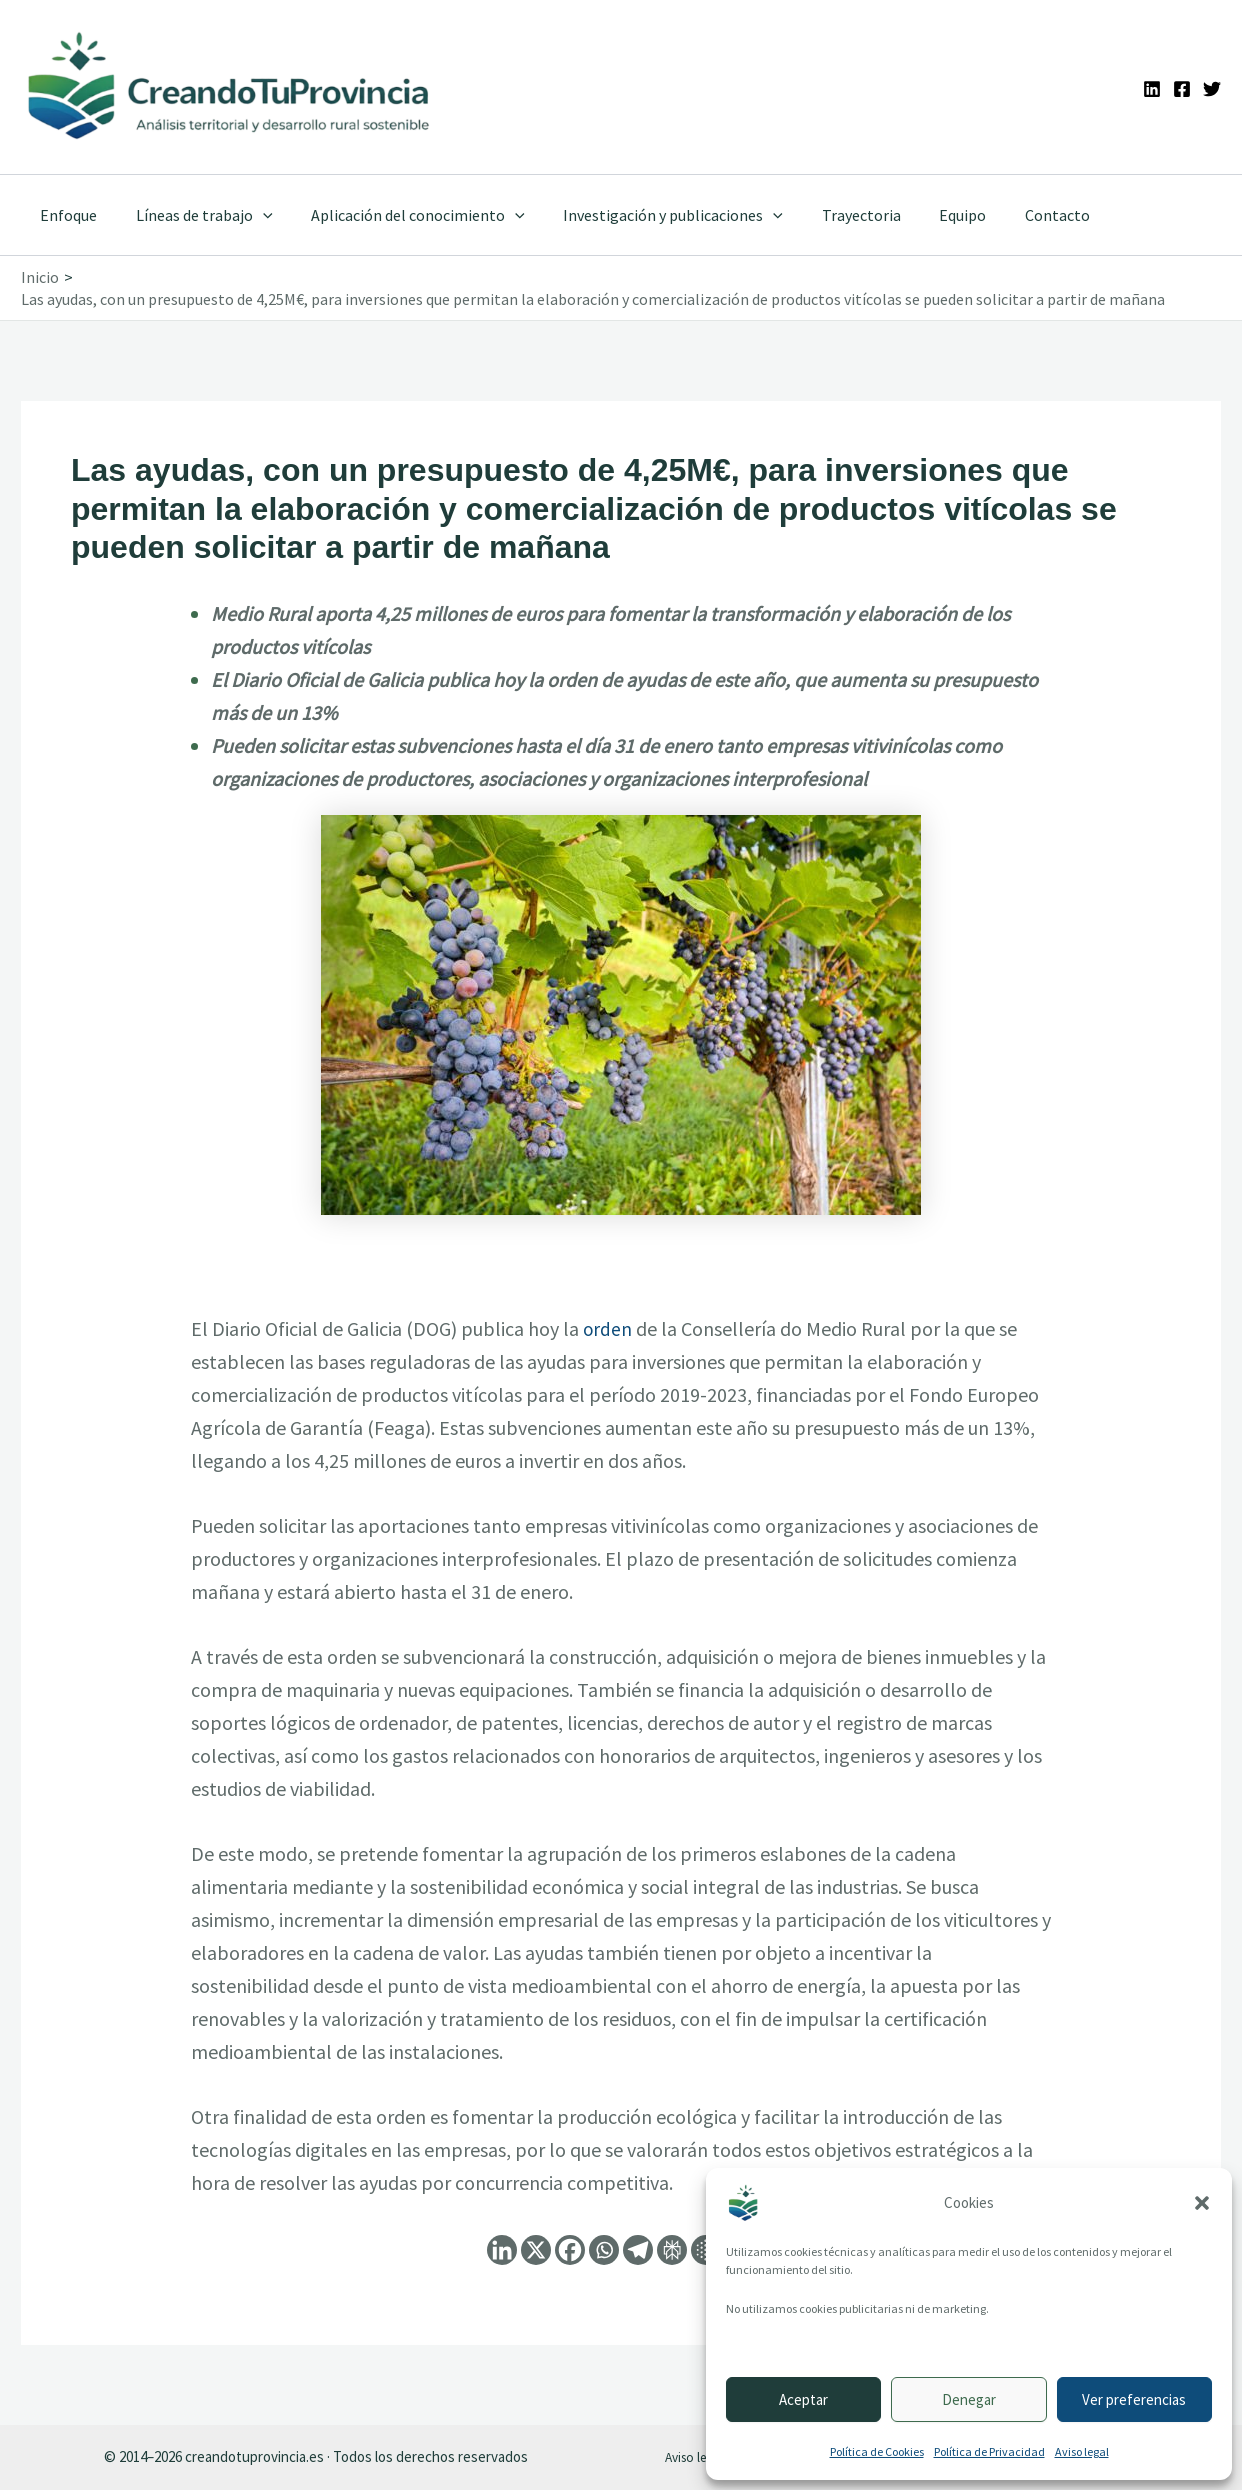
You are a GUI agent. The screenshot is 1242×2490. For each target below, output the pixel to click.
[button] (1202, 2203)
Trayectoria (831, 215)
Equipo (926, 215)
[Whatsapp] (604, 2250)
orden (608, 1328)
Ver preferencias (1134, 2399)
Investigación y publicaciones (650, 215)
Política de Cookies (877, 2451)
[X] (536, 2250)
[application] (253, 215)
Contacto (1014, 215)
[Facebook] (1182, 89)
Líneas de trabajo (194, 215)
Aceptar (803, 2399)
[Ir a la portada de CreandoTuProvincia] (230, 87)
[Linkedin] (1152, 89)
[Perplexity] (672, 2250)
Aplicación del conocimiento (402, 215)
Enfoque (65, 215)
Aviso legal (1082, 2451)
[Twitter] (1212, 89)
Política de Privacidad (989, 2451)
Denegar (969, 2399)
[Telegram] (638, 2250)
